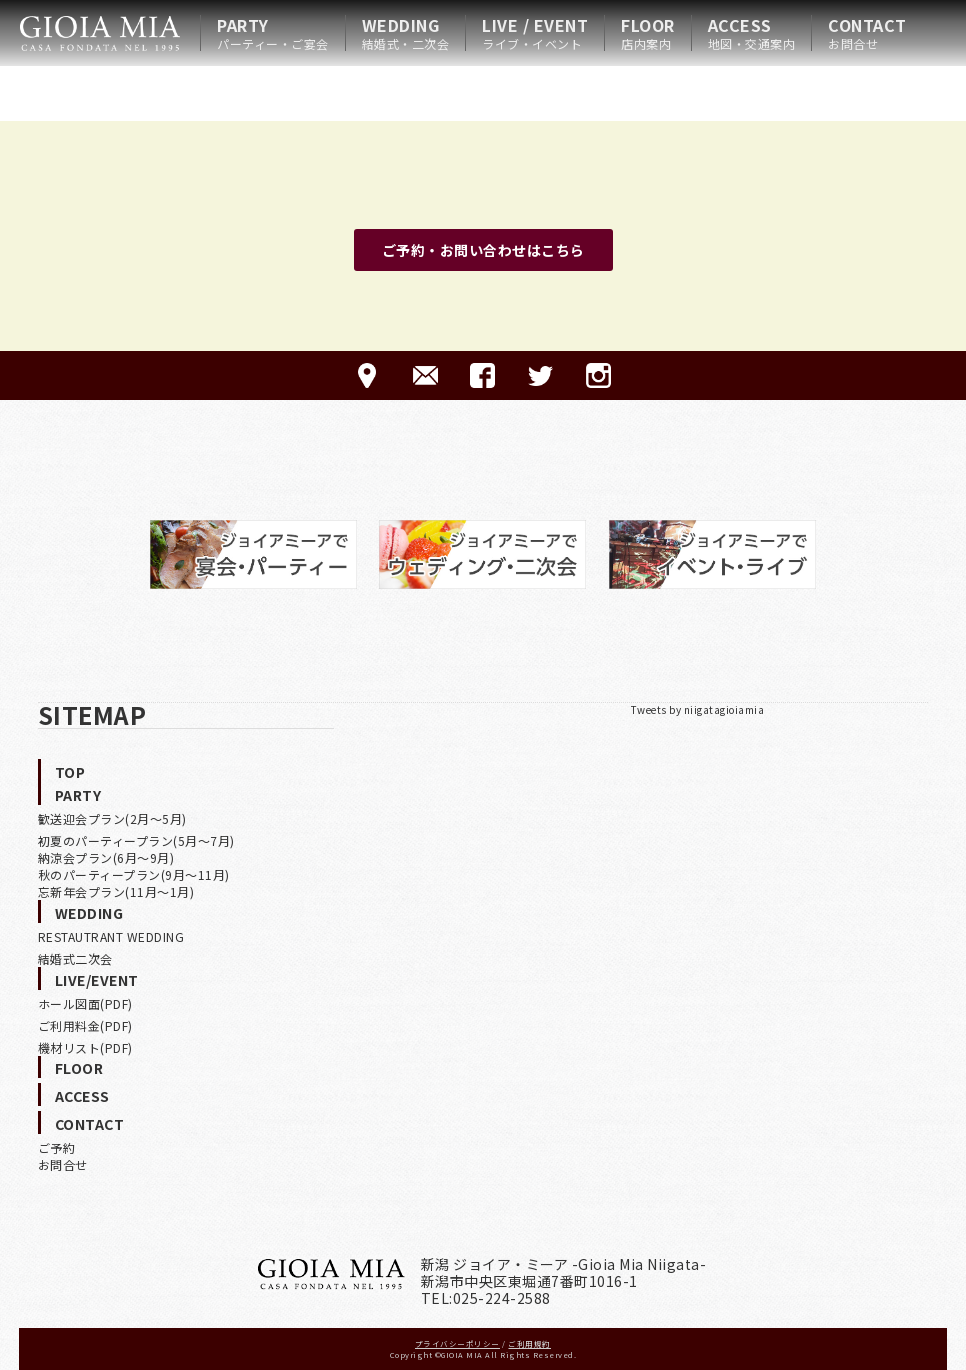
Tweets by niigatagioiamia (698, 709)
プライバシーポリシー (457, 1343)
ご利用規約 (529, 1343)
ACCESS (752, 33)
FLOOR (648, 33)
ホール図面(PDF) (85, 1003)
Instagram (598, 375)
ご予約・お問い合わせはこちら (483, 250)
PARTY (273, 33)
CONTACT (867, 33)
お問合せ (63, 1164)
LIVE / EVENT (535, 33)
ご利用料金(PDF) (85, 1025)
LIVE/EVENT (97, 980)
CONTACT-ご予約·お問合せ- (425, 375)
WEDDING (406, 33)
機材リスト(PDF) (85, 1047)
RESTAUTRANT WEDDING (111, 936)
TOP (70, 772)
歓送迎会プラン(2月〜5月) (112, 818)
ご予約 (57, 1147)
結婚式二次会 (75, 958)
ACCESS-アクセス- (367, 375)
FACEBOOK (482, 375)
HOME (100, 33)
